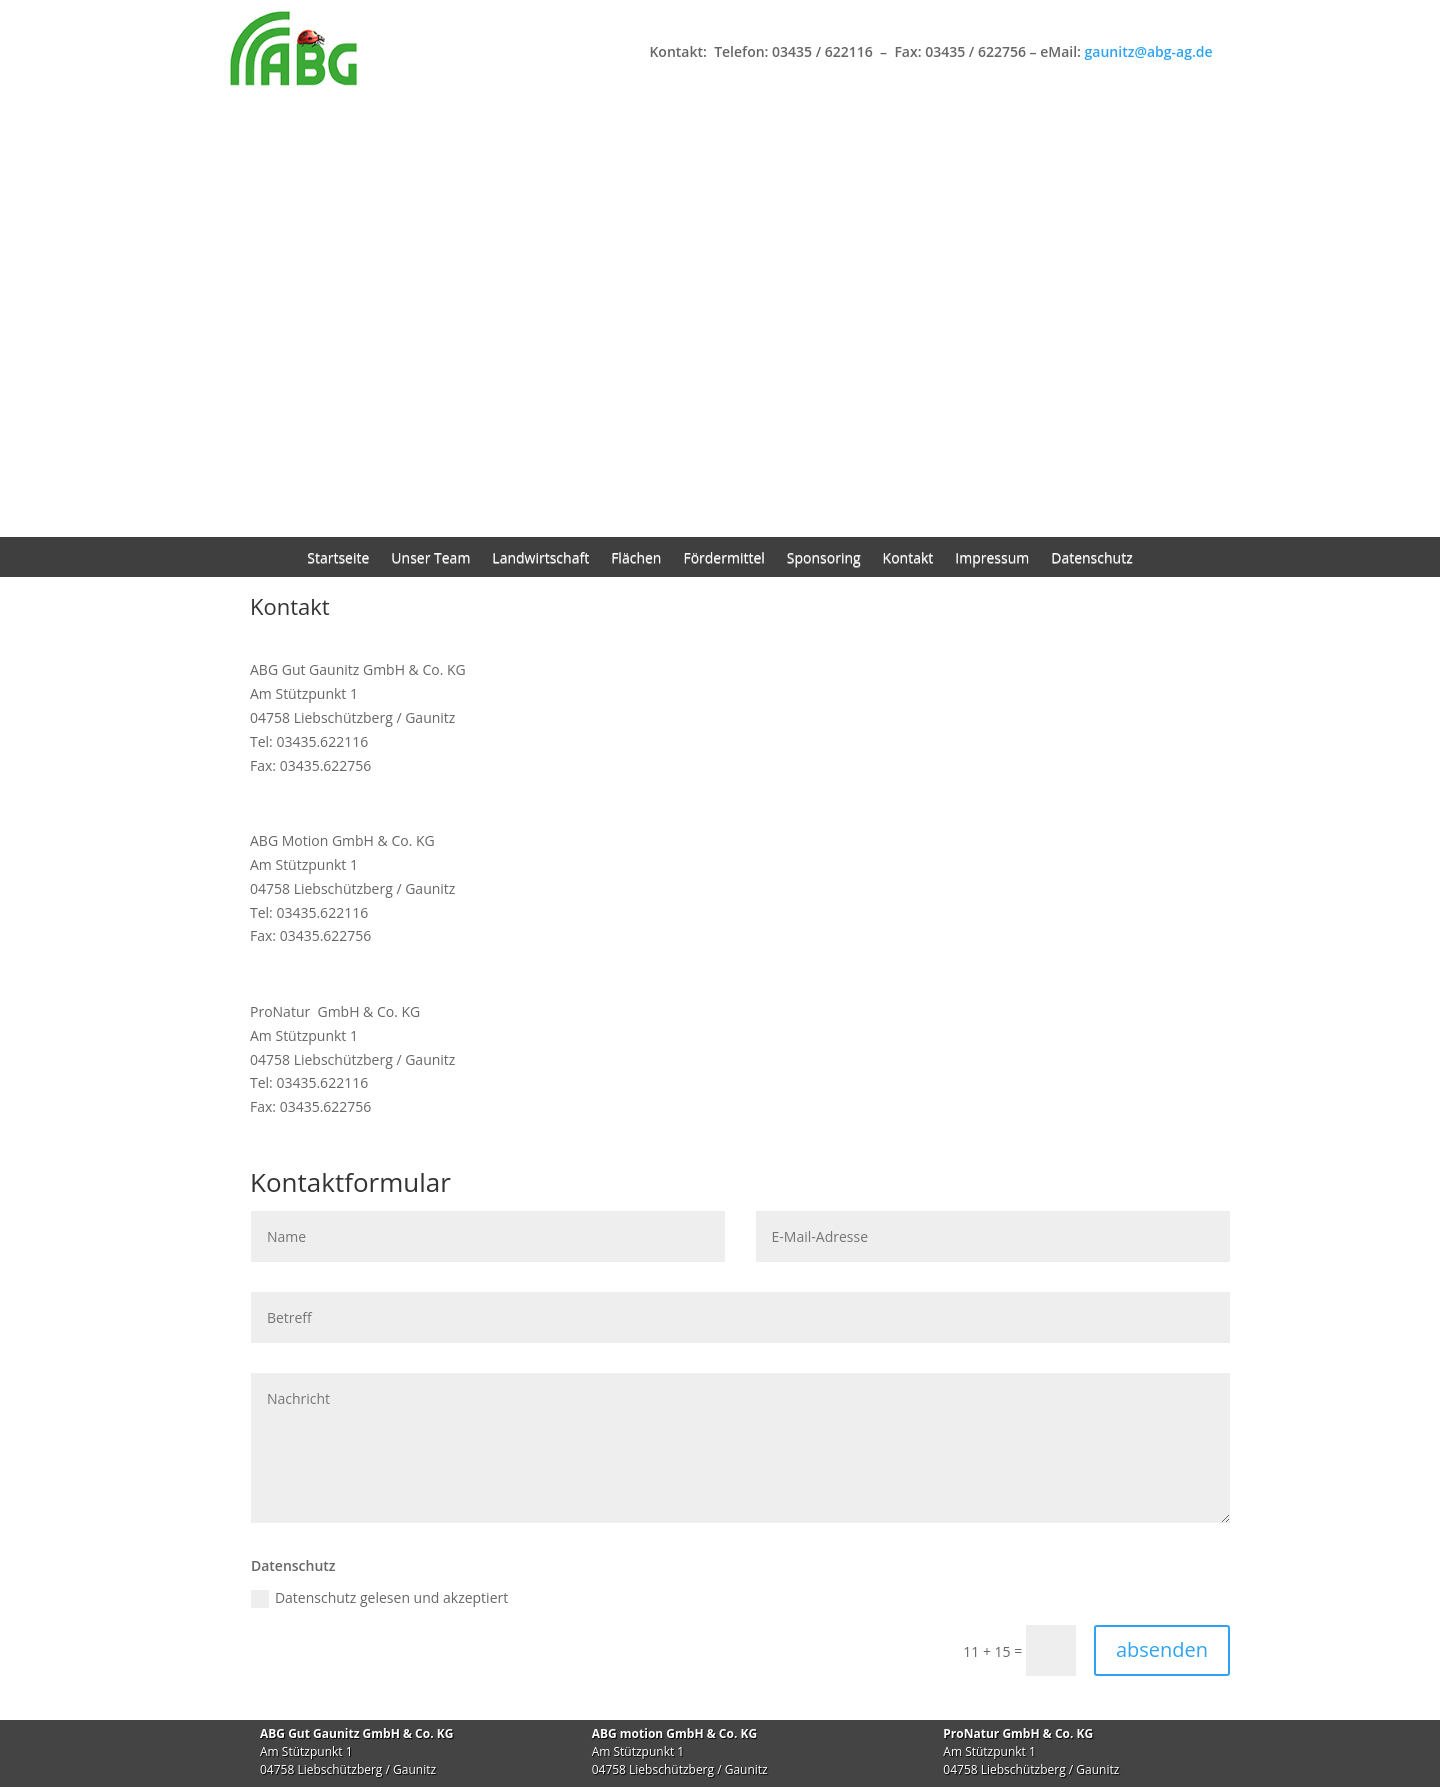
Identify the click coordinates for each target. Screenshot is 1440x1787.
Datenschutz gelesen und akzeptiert (379, 1598)
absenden (1162, 1649)
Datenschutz (1091, 559)
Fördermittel (723, 559)
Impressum (992, 559)
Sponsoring (824, 559)
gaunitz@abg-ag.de (1149, 51)
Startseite (338, 559)
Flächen (636, 559)
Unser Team (430, 559)
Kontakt (908, 559)
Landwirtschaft (540, 559)
